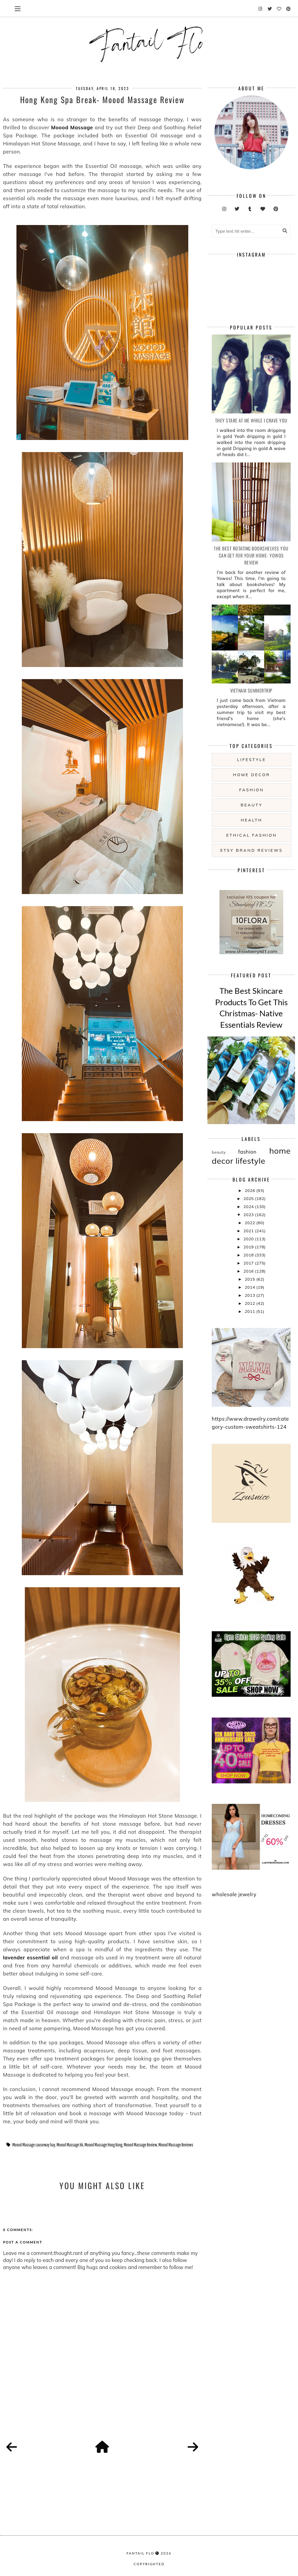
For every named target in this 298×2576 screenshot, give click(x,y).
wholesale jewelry (234, 1894)
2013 (250, 1295)
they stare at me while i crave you (251, 420)
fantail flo (140, 2553)
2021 (249, 1230)
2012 (250, 1303)
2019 (249, 1246)
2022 (250, 1222)
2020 (249, 1238)
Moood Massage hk (70, 2144)
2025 (249, 1198)
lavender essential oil (30, 1957)
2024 (249, 1206)
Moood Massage (72, 127)
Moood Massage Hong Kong (103, 2144)
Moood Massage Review (140, 2144)
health (251, 820)
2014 (250, 1287)
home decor (251, 774)
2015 (250, 1279)
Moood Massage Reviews (175, 2144)
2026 (250, 1190)
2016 (249, 1271)
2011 (250, 1311)
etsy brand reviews (251, 850)
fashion (251, 789)
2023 (249, 1214)
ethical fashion (251, 835)
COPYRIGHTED (149, 2564)
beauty (251, 804)
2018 (249, 1254)
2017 (249, 1262)
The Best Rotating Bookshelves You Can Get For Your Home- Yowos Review (251, 555)
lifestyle (251, 759)
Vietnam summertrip (251, 690)
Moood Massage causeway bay (33, 2144)
